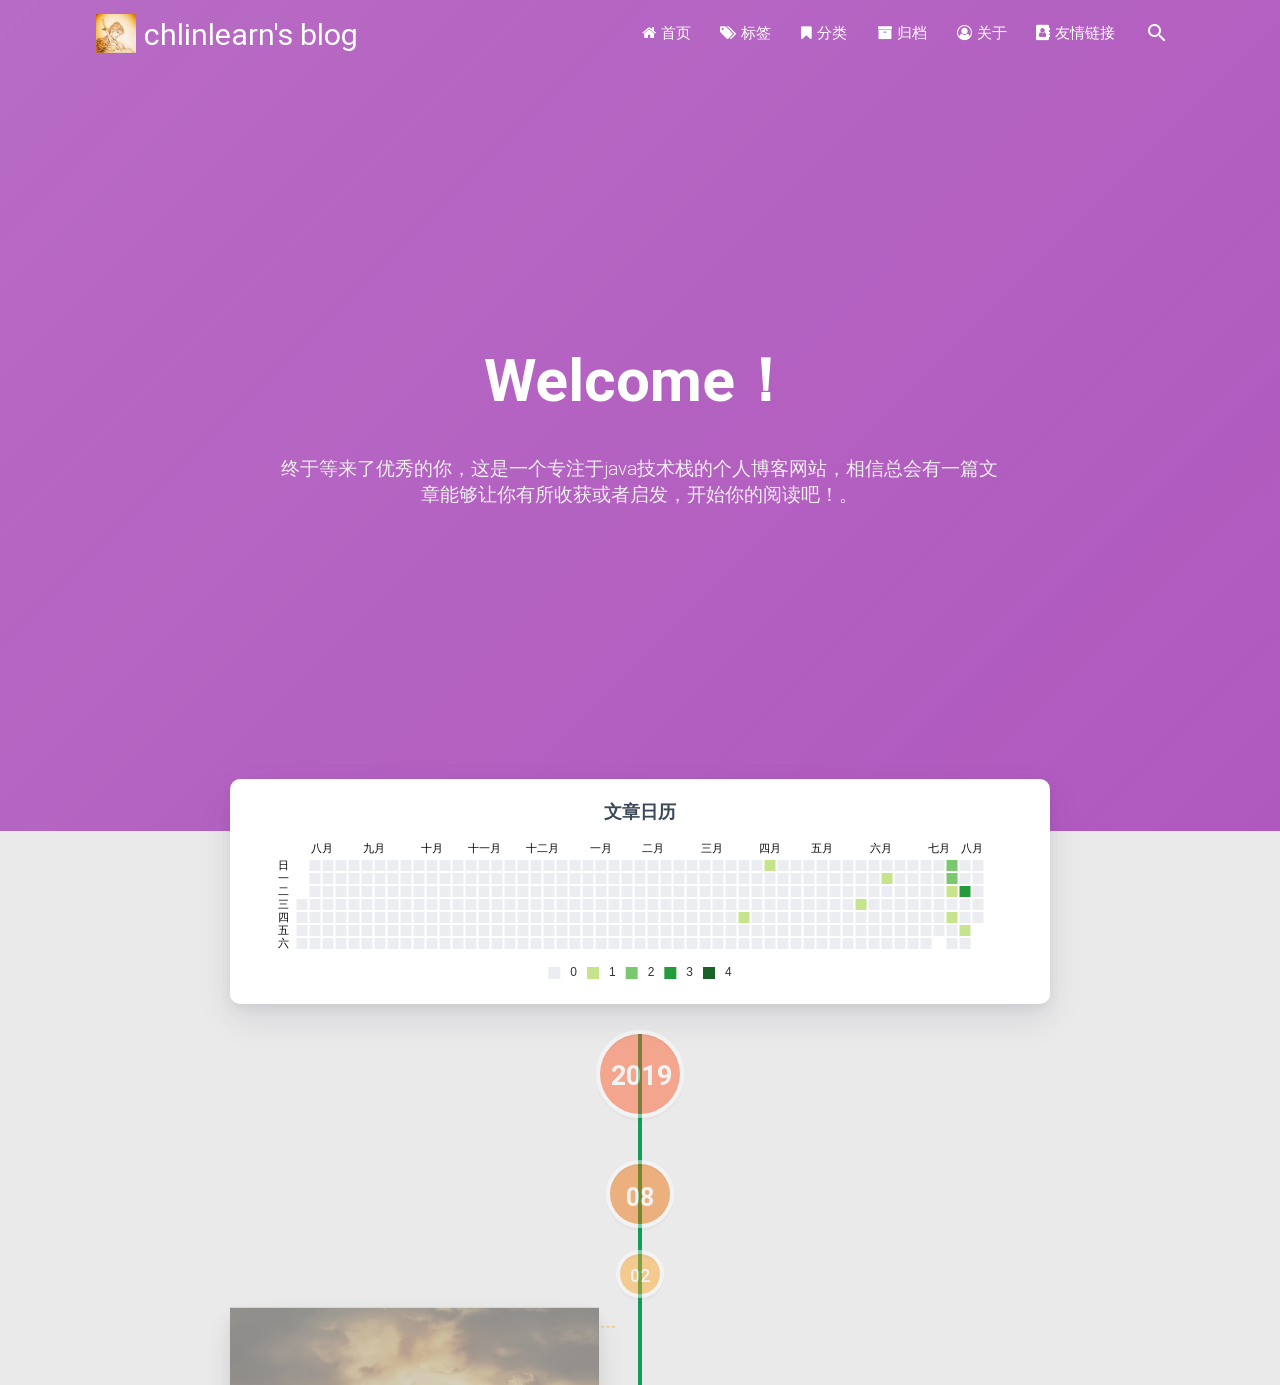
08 (640, 1197)
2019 (641, 1075)
